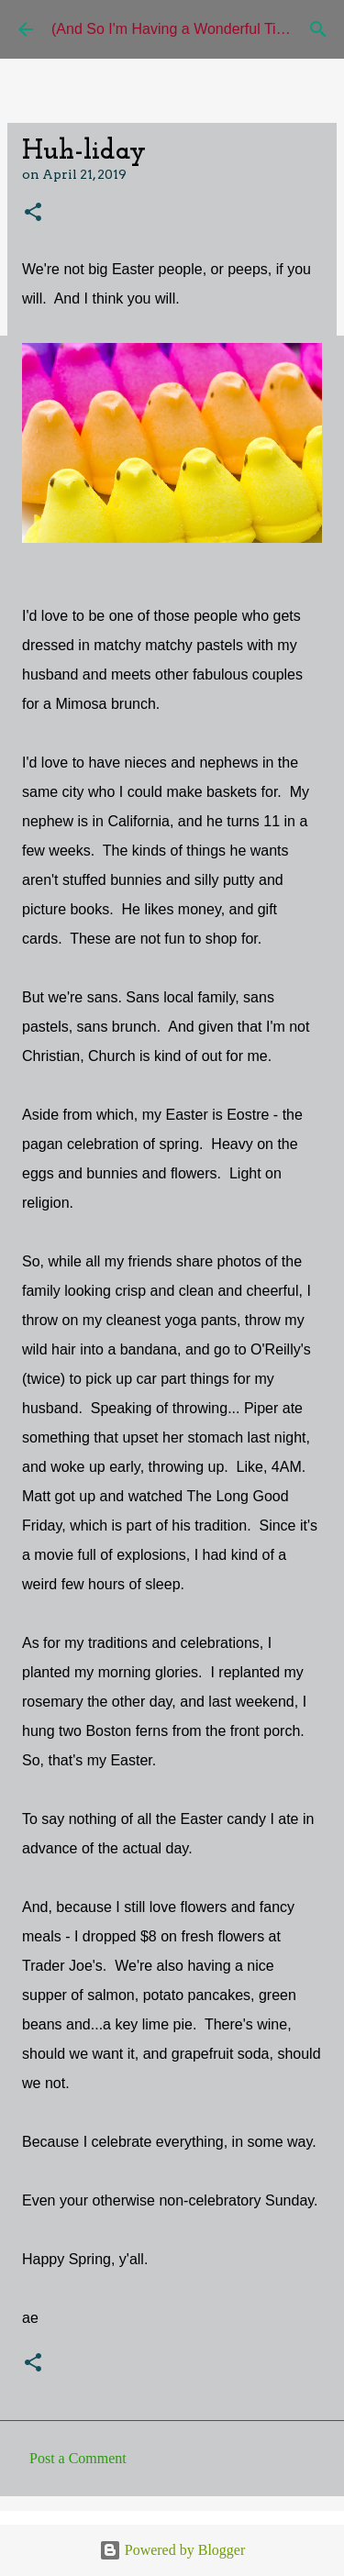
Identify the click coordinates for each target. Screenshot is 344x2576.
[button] (33, 213)
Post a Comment (78, 2458)
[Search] (318, 29)
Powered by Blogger (172, 2550)
